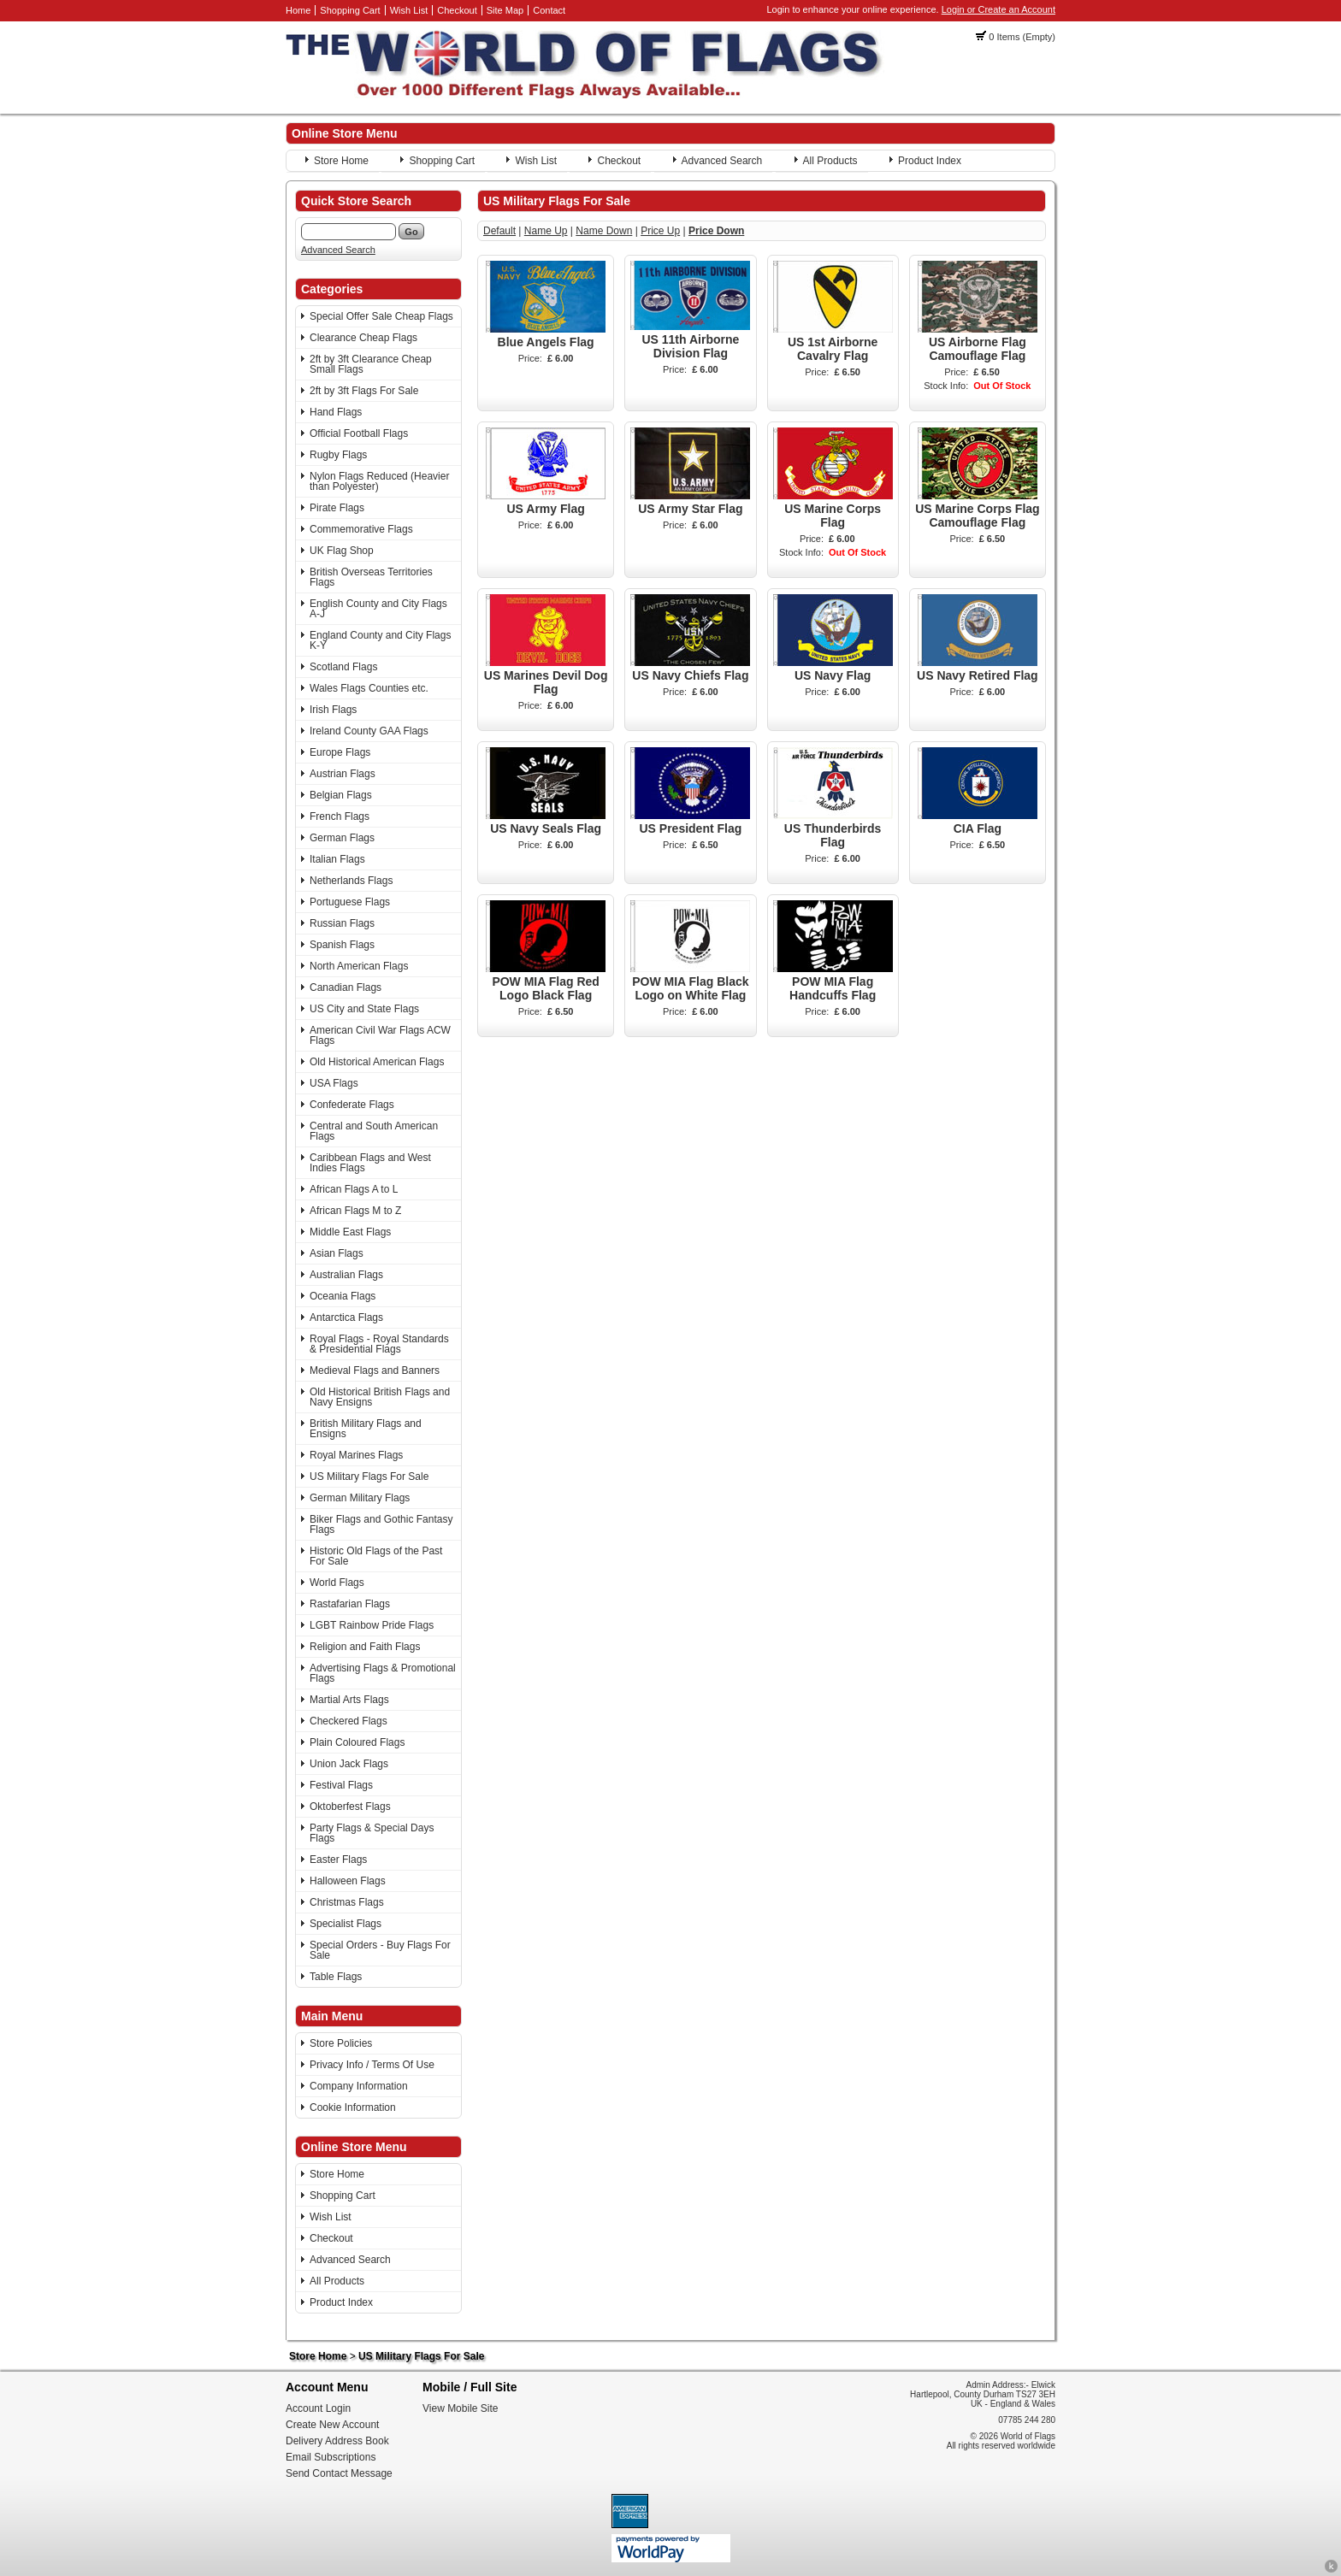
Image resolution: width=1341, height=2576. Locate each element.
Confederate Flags (352, 1105)
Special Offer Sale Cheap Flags (381, 316)
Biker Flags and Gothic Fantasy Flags (381, 1524)
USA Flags (334, 1083)
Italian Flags (337, 859)
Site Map (505, 10)
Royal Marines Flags (356, 1455)
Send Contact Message (339, 2473)
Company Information (359, 2086)
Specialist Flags (345, 1924)
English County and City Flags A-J (378, 609)
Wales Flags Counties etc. (369, 688)
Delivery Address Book (337, 2441)
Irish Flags (333, 710)
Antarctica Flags (346, 1317)
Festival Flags (341, 1785)
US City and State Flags (364, 1009)
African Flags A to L (354, 1189)
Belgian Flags (341, 795)
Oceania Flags (342, 1296)
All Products (830, 161)
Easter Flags (338, 1860)
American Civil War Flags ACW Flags (380, 1035)
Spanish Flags (342, 945)
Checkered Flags (348, 1721)
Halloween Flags (348, 1881)
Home (298, 10)
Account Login (318, 2408)
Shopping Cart (350, 10)
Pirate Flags (337, 508)
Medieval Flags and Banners (375, 1370)
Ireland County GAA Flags (369, 731)
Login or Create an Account (998, 9)
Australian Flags (346, 1275)
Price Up (660, 231)
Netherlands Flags (351, 881)
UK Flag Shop (342, 551)
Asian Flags (336, 1253)
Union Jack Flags (349, 1764)
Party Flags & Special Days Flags (372, 1833)
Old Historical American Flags (377, 1062)
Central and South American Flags (374, 1131)
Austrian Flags (342, 774)
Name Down (604, 231)
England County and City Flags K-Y (380, 640)
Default (499, 231)
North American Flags (359, 966)
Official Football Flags (359, 433)
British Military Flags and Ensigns (366, 1429)
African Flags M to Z (355, 1211)
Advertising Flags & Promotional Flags (383, 1673)
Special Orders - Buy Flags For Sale (380, 1950)
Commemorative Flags (361, 529)
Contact (549, 10)
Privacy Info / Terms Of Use (372, 2065)
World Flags (337, 1583)
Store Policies (341, 2043)
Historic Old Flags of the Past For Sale (376, 1556)
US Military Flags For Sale (369, 1477)
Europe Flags (340, 752)
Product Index (929, 161)
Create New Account (332, 2425)
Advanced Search (722, 161)
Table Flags (336, 1977)
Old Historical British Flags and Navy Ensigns (380, 1397)
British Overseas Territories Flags (371, 577)
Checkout (456, 10)
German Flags (342, 838)
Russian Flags (342, 923)
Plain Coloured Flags (357, 1742)
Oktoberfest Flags (350, 1807)
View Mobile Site (460, 2408)
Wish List (409, 10)
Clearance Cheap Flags (363, 338)
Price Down (716, 231)
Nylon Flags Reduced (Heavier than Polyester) (379, 481)
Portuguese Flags (350, 902)
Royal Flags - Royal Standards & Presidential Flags (379, 1344)
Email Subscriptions (330, 2457)
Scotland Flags (343, 667)
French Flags (339, 816)
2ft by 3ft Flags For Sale (364, 391)
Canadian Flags (345, 987)
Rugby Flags (338, 455)
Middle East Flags (350, 1232)
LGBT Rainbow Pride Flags (372, 1625)
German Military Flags (360, 1498)
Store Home (341, 161)
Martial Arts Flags (349, 1700)
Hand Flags (336, 412)
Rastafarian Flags (350, 1604)
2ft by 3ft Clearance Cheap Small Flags (371, 364)
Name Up (546, 231)
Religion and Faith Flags (365, 1647)
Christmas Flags (347, 1902)
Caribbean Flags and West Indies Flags (370, 1163)
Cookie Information (353, 2107)
